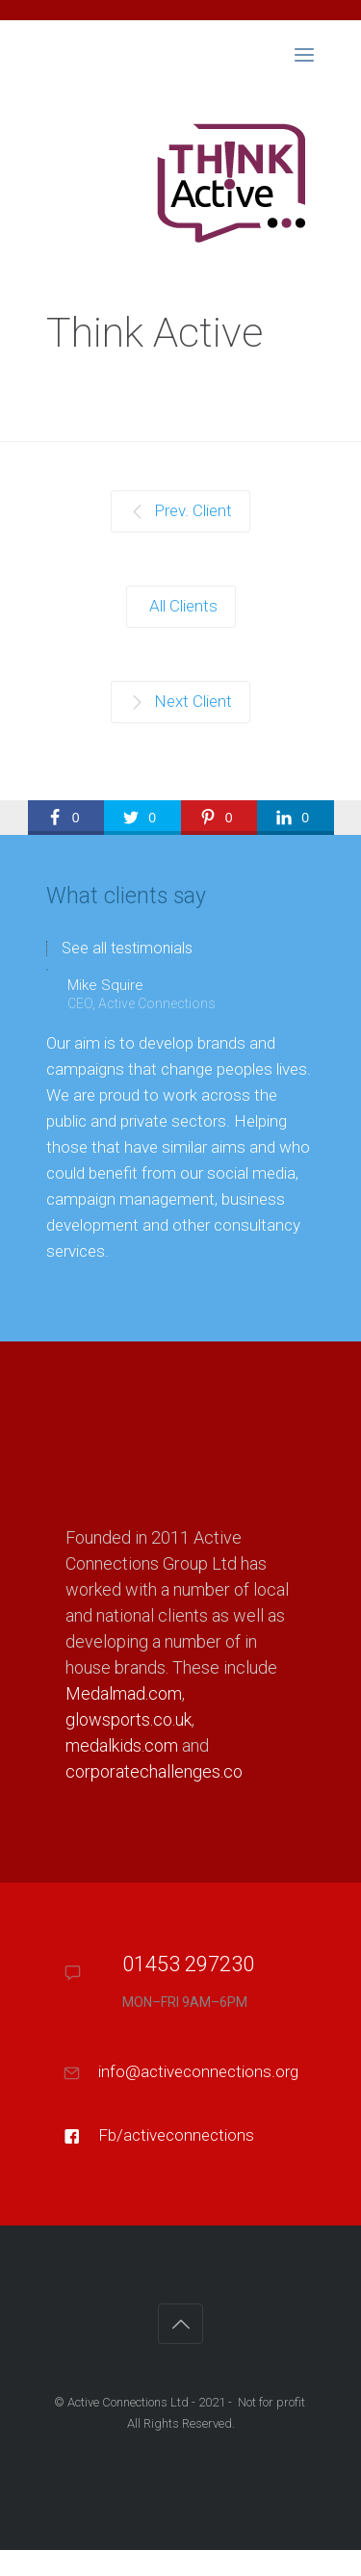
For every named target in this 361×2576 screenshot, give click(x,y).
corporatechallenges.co (154, 1771)
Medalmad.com (123, 1693)
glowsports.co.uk (128, 1719)
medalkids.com (121, 1745)
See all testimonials (127, 948)
